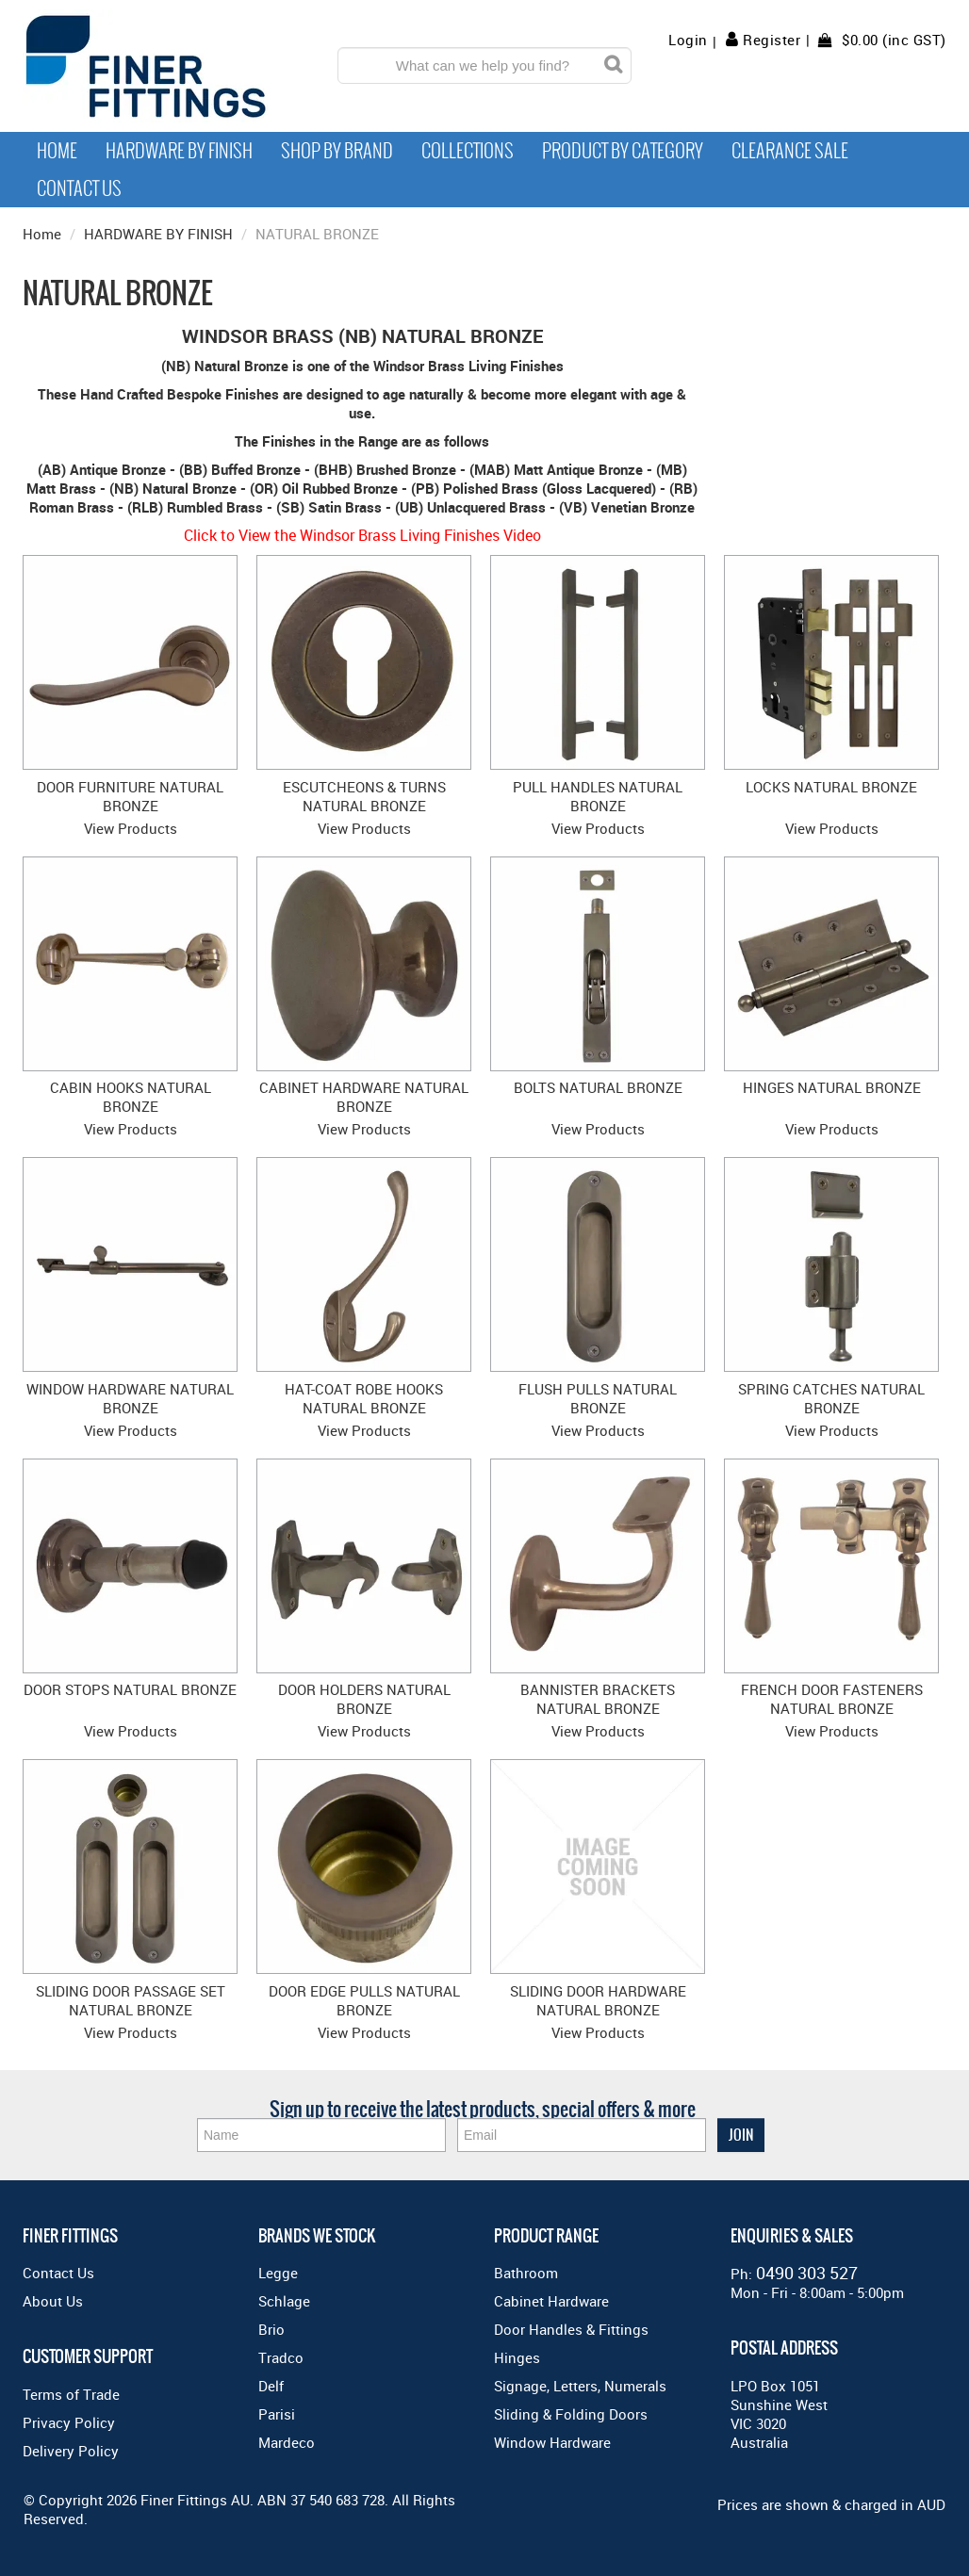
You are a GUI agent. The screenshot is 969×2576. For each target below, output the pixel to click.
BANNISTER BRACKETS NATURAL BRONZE (597, 1699)
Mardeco (286, 2442)
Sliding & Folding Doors (571, 2414)
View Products (130, 828)
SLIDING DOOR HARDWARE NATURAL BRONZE (598, 2000)
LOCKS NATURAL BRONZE (831, 786)
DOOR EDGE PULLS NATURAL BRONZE (364, 2000)
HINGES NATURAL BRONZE (832, 1087)
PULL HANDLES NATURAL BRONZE (597, 796)
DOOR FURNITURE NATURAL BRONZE (130, 796)
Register (771, 39)
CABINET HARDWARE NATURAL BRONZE (363, 1097)
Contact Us (79, 188)
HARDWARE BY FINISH (158, 233)
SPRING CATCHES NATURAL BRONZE (831, 1398)
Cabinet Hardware (551, 2300)
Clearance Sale (789, 151)
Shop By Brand (337, 151)
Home (57, 151)
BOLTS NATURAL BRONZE (598, 1087)
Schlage (284, 2300)
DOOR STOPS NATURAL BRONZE (130, 1689)
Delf (271, 2385)
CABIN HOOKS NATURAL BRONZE (130, 1097)
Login (688, 40)
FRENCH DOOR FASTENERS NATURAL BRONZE (832, 1699)
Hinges (517, 2357)
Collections (467, 151)
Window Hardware (552, 2442)
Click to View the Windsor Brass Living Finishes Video (362, 535)
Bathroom (526, 2272)
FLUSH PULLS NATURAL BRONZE (597, 1398)
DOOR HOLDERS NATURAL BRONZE (364, 1699)
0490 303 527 (807, 2272)
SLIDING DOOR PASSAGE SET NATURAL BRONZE (130, 2000)
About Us (53, 2300)
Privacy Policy (69, 2422)
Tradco (281, 2357)
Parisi (276, 2414)
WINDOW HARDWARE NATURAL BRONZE (130, 1398)
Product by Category (622, 151)
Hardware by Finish (179, 151)
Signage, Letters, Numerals (580, 2385)
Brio (271, 2329)
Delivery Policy (71, 2450)
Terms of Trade (71, 2394)
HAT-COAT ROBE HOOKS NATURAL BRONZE (364, 1398)
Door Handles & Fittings (571, 2329)
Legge (278, 2272)
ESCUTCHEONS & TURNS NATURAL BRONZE (364, 796)
